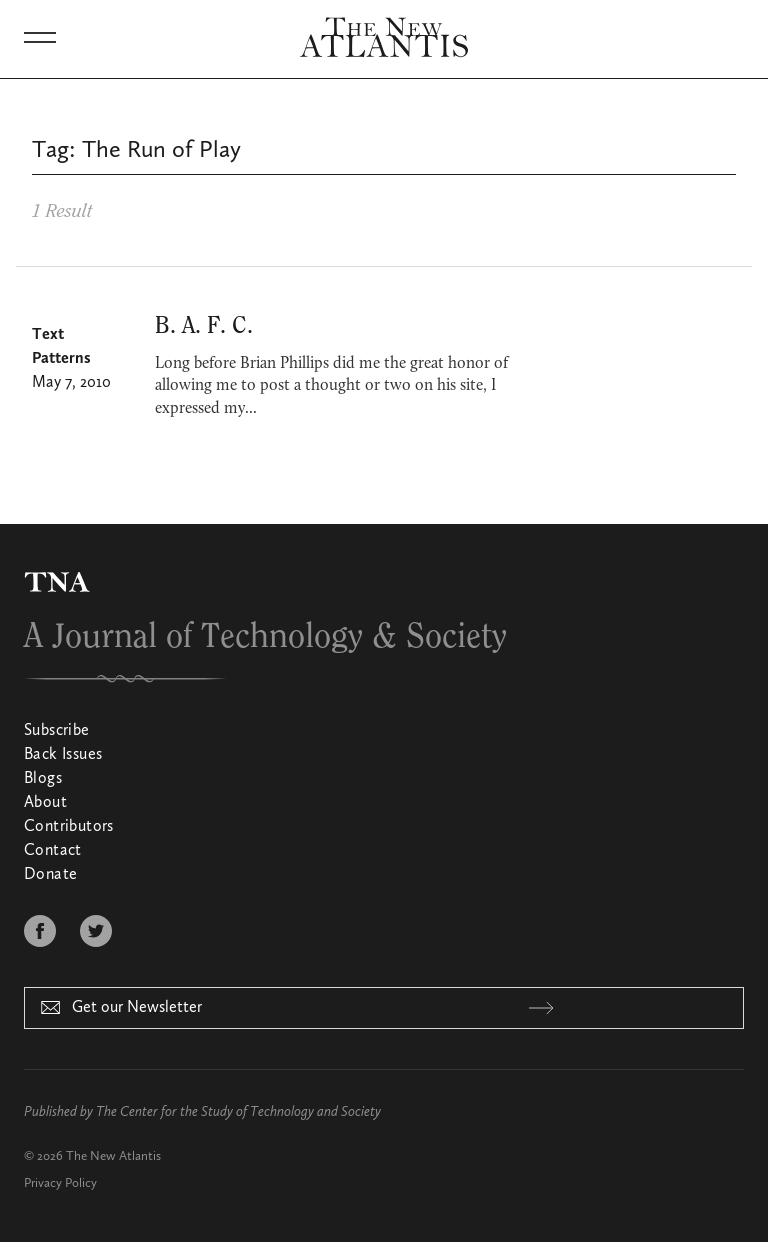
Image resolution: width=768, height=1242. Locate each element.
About (45, 803)
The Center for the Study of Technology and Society (238, 1112)
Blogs (43, 779)
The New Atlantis (113, 1156)
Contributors (69, 827)
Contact (53, 851)
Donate (50, 875)
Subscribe (57, 731)
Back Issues (63, 755)
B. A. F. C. (204, 326)
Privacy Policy (60, 1183)
